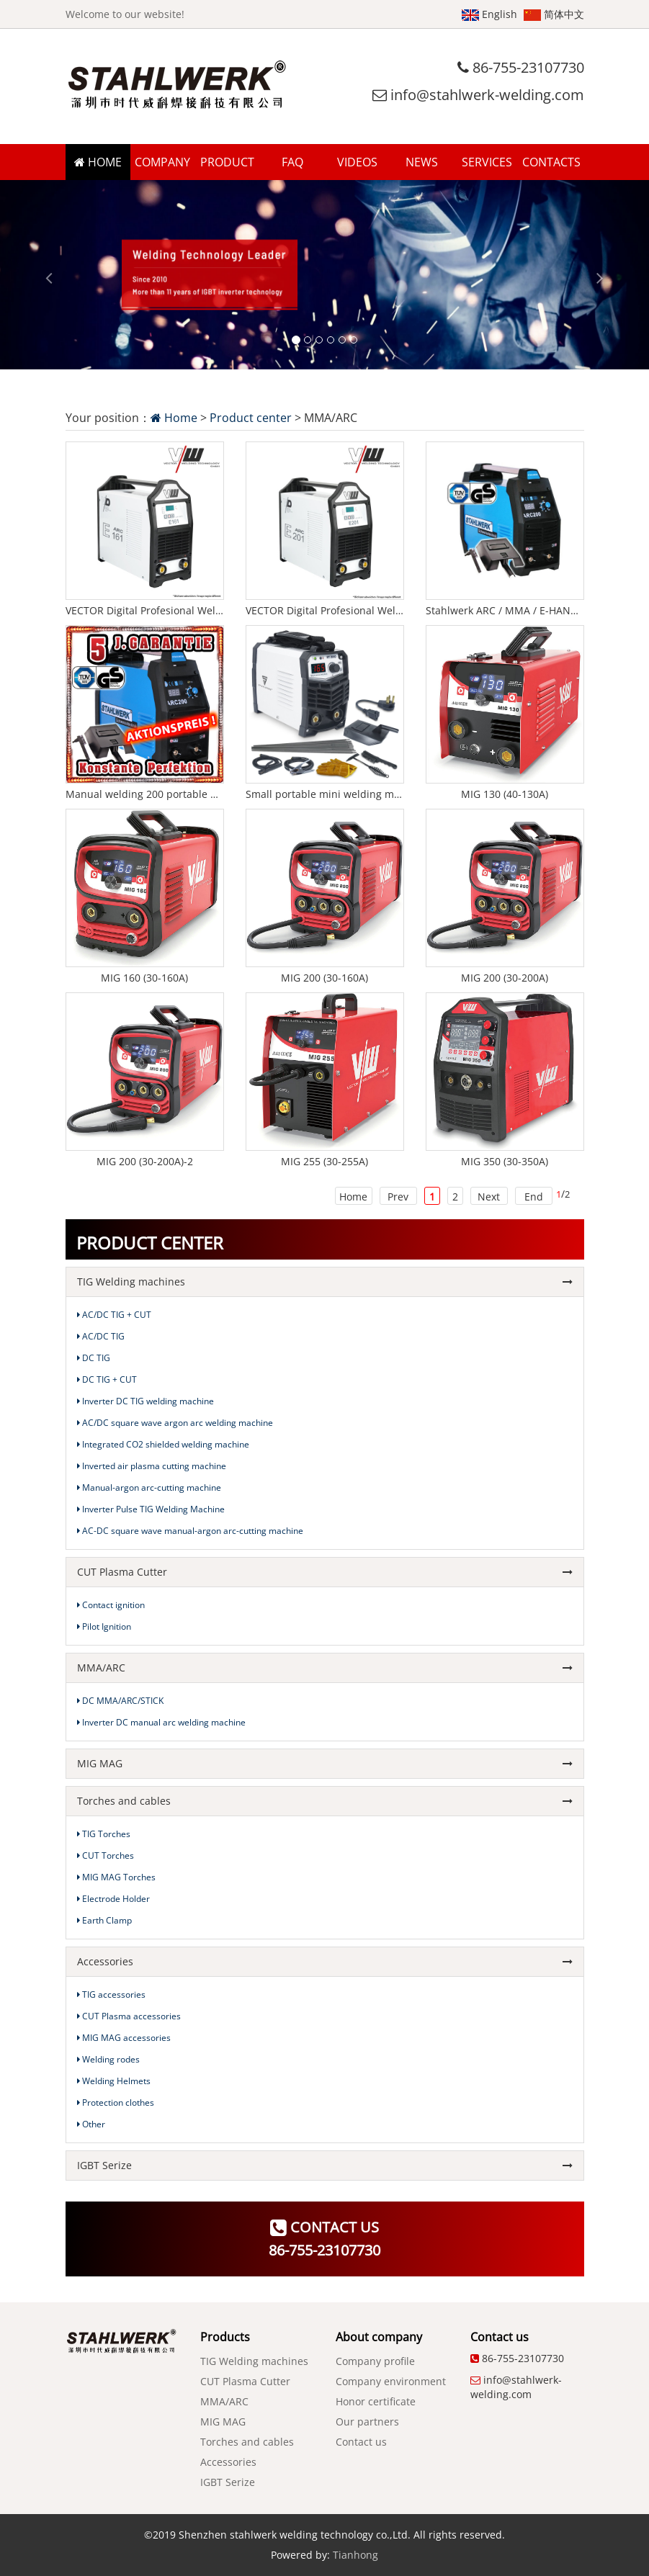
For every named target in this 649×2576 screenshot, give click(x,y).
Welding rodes (108, 2059)
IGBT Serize (325, 2165)
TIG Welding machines (325, 1281)
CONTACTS (551, 162)
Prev (398, 1196)
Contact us (361, 2442)
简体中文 (554, 14)
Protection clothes (115, 2102)
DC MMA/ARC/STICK (120, 1701)
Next (489, 1196)
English (489, 14)
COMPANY (162, 162)
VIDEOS (357, 162)
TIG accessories (111, 1994)
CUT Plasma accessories (129, 2016)
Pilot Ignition (104, 1626)
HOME (98, 162)
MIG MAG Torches (116, 1877)
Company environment (391, 2381)
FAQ (292, 162)
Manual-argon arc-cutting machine (149, 1487)
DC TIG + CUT (107, 1379)
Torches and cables (325, 1801)
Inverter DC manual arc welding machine (161, 1722)
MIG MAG (325, 1763)
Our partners (367, 2421)
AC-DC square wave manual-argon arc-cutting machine (190, 1531)
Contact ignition (111, 1605)
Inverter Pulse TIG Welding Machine (151, 1509)
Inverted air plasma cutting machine (151, 1466)
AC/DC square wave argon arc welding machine (175, 1423)
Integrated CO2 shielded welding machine (163, 1444)
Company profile (375, 2361)
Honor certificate (376, 2401)
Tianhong (355, 2555)
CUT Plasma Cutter (325, 1572)
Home (174, 418)
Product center (251, 418)
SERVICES (487, 162)
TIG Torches (103, 1834)
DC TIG (93, 1358)
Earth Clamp (104, 1920)
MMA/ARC (325, 1667)
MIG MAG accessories (124, 2038)
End (533, 1196)
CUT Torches (105, 1855)
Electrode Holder (113, 1899)
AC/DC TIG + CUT (114, 1315)
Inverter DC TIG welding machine (145, 1401)
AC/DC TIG (101, 1336)
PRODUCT (227, 162)
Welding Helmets (114, 2081)
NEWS (422, 162)
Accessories (325, 1961)
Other (91, 2124)
